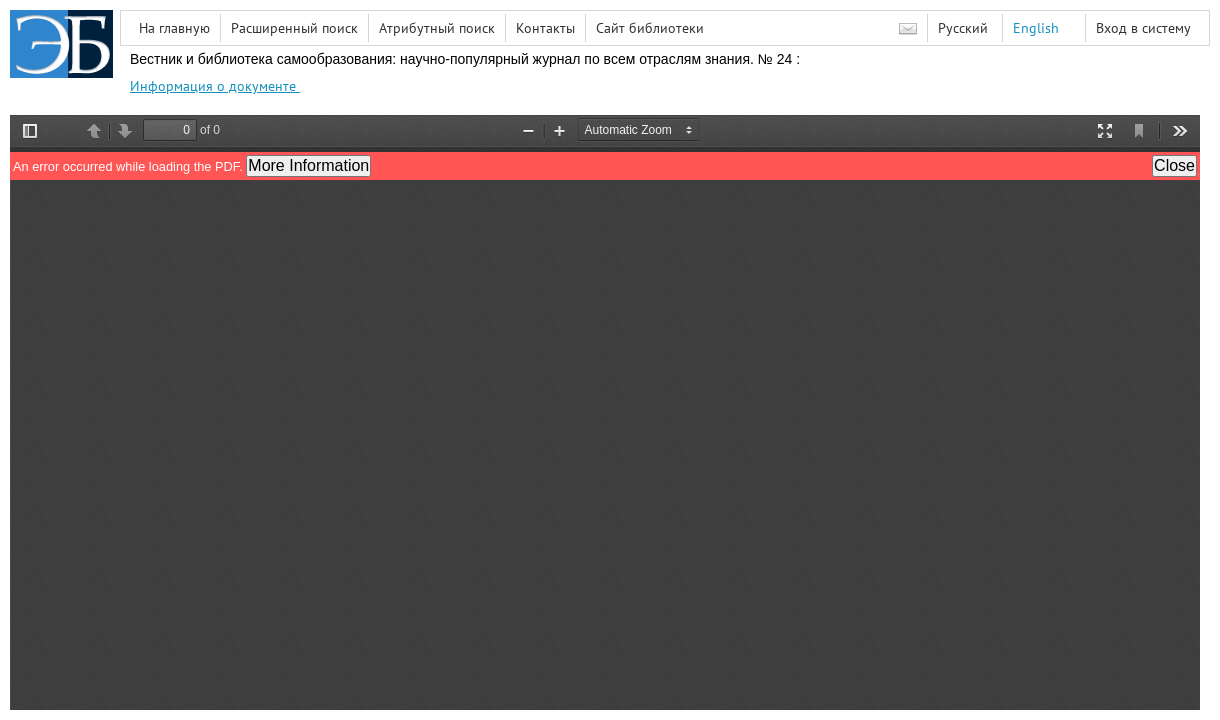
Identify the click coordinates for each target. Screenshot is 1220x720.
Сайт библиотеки (650, 28)
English (1036, 28)
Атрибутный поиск (437, 28)
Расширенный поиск (294, 28)
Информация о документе (215, 86)
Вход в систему (1143, 28)
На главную (174, 28)
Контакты (545, 28)
